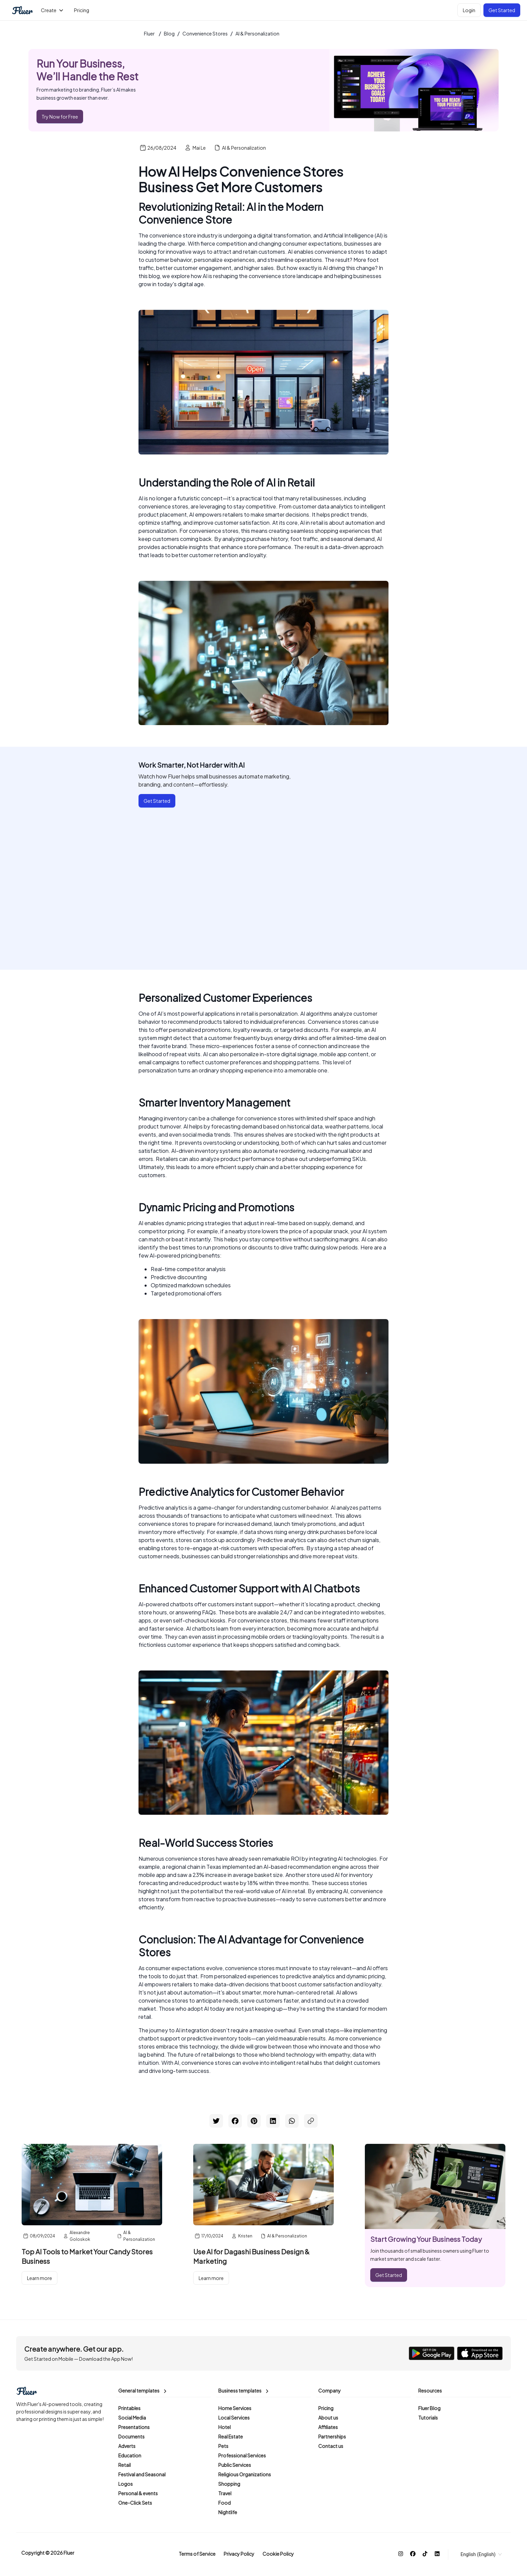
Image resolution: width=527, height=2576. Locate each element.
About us (328, 2417)
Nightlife (227, 2512)
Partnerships (332, 2436)
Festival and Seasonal (142, 2474)
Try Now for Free (60, 117)
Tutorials (428, 2417)
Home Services (234, 2408)
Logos (125, 2484)
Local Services (234, 2417)
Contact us (330, 2446)
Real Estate (230, 2436)
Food (224, 2503)
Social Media (132, 2417)
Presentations (134, 2427)
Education (129, 2455)
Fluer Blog (429, 2408)
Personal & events (138, 2493)
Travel (224, 2493)
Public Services (234, 2465)
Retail (124, 2465)
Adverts (126, 2446)
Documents (131, 2436)
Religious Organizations (244, 2474)
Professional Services (242, 2455)
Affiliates (328, 2427)
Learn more (39, 2278)
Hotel (224, 2427)
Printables (129, 2408)
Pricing (325, 2408)
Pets (223, 2446)
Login (469, 10)
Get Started (501, 10)
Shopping (229, 2484)
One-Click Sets (135, 2503)
